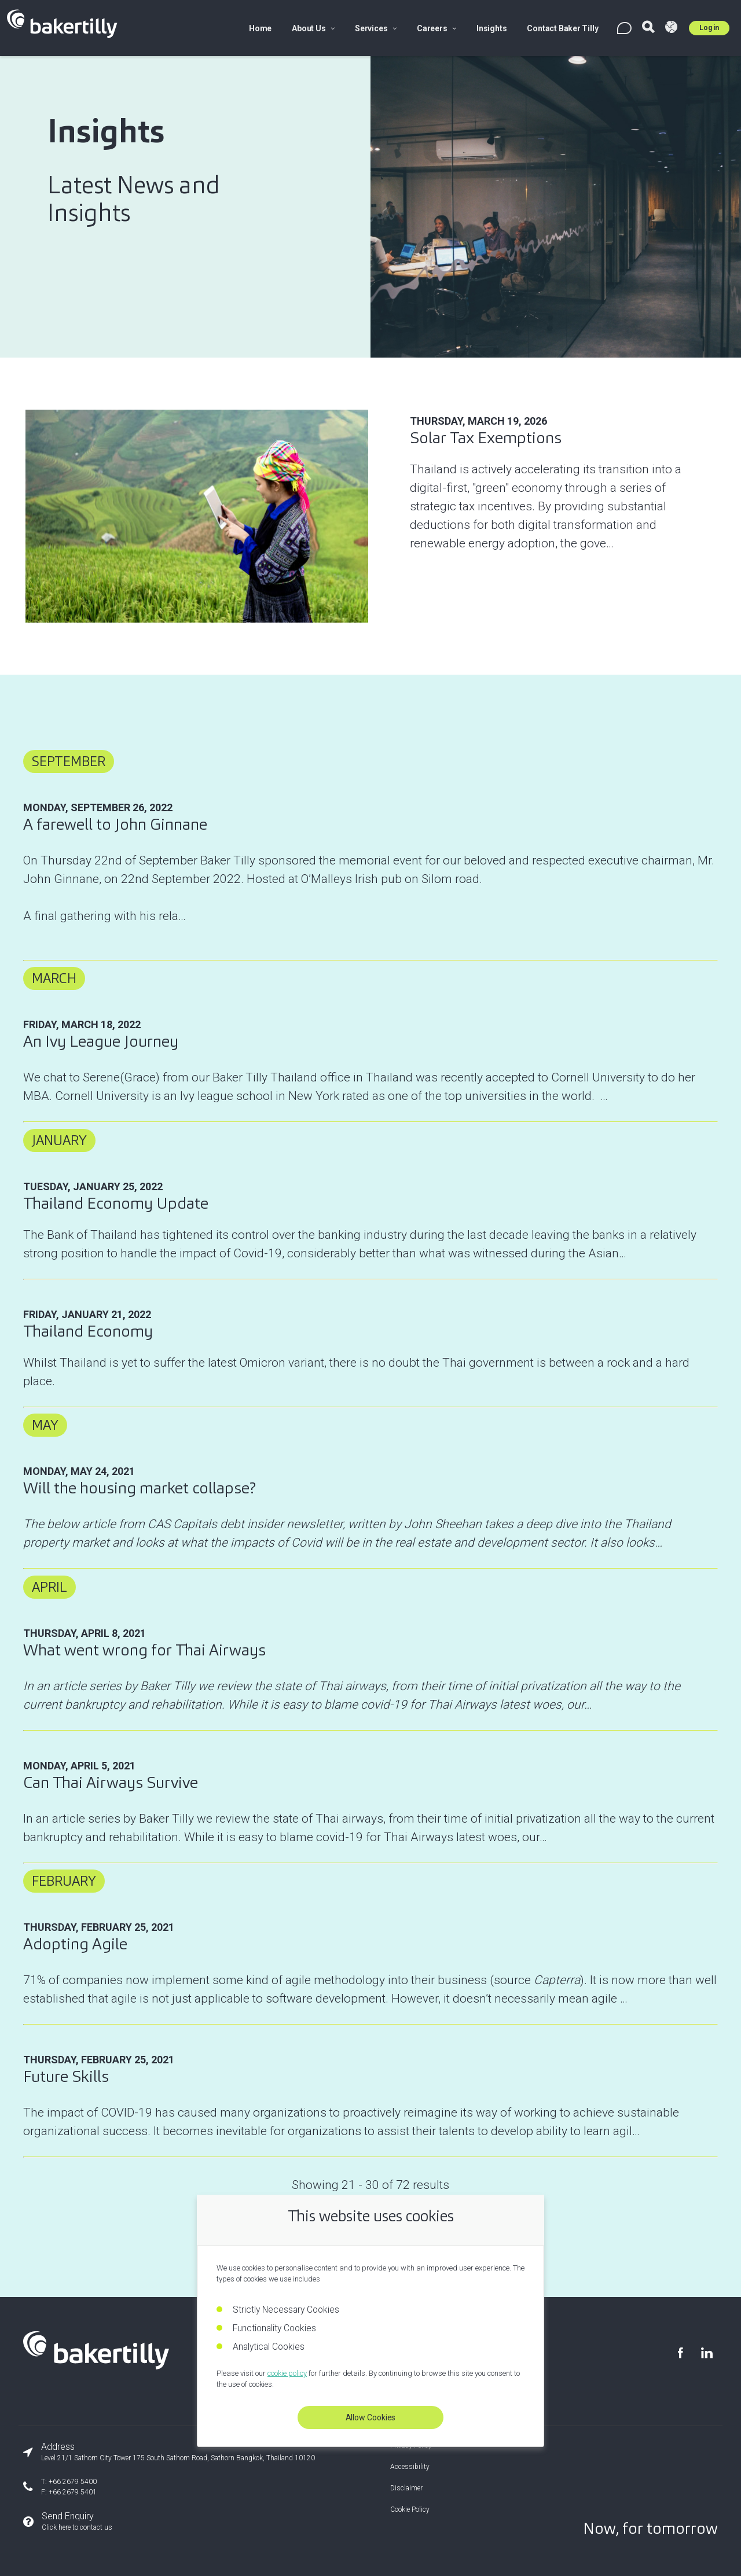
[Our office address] (169, 2452)
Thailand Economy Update (115, 1203)
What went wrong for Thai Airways (144, 1650)
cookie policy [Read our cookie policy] (287, 2373)
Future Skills (66, 2076)
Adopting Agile (75, 1944)
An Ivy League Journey (100, 1041)
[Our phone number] (169, 2486)
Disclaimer (406, 2488)
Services (376, 28)
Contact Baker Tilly (562, 28)
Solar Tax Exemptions (486, 437)
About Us (313, 28)
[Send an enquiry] (169, 2522)
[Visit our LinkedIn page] (706, 2352)
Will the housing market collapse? (139, 1488)
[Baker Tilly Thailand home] (96, 2365)
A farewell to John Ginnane (115, 824)
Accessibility (410, 2467)
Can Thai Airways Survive (110, 1782)
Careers (436, 28)
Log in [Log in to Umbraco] (709, 28)
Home (260, 28)
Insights (491, 28)
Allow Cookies (371, 2417)
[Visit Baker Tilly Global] (671, 28)
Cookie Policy (410, 2509)
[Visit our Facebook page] (679, 2352)
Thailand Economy (88, 1331)
